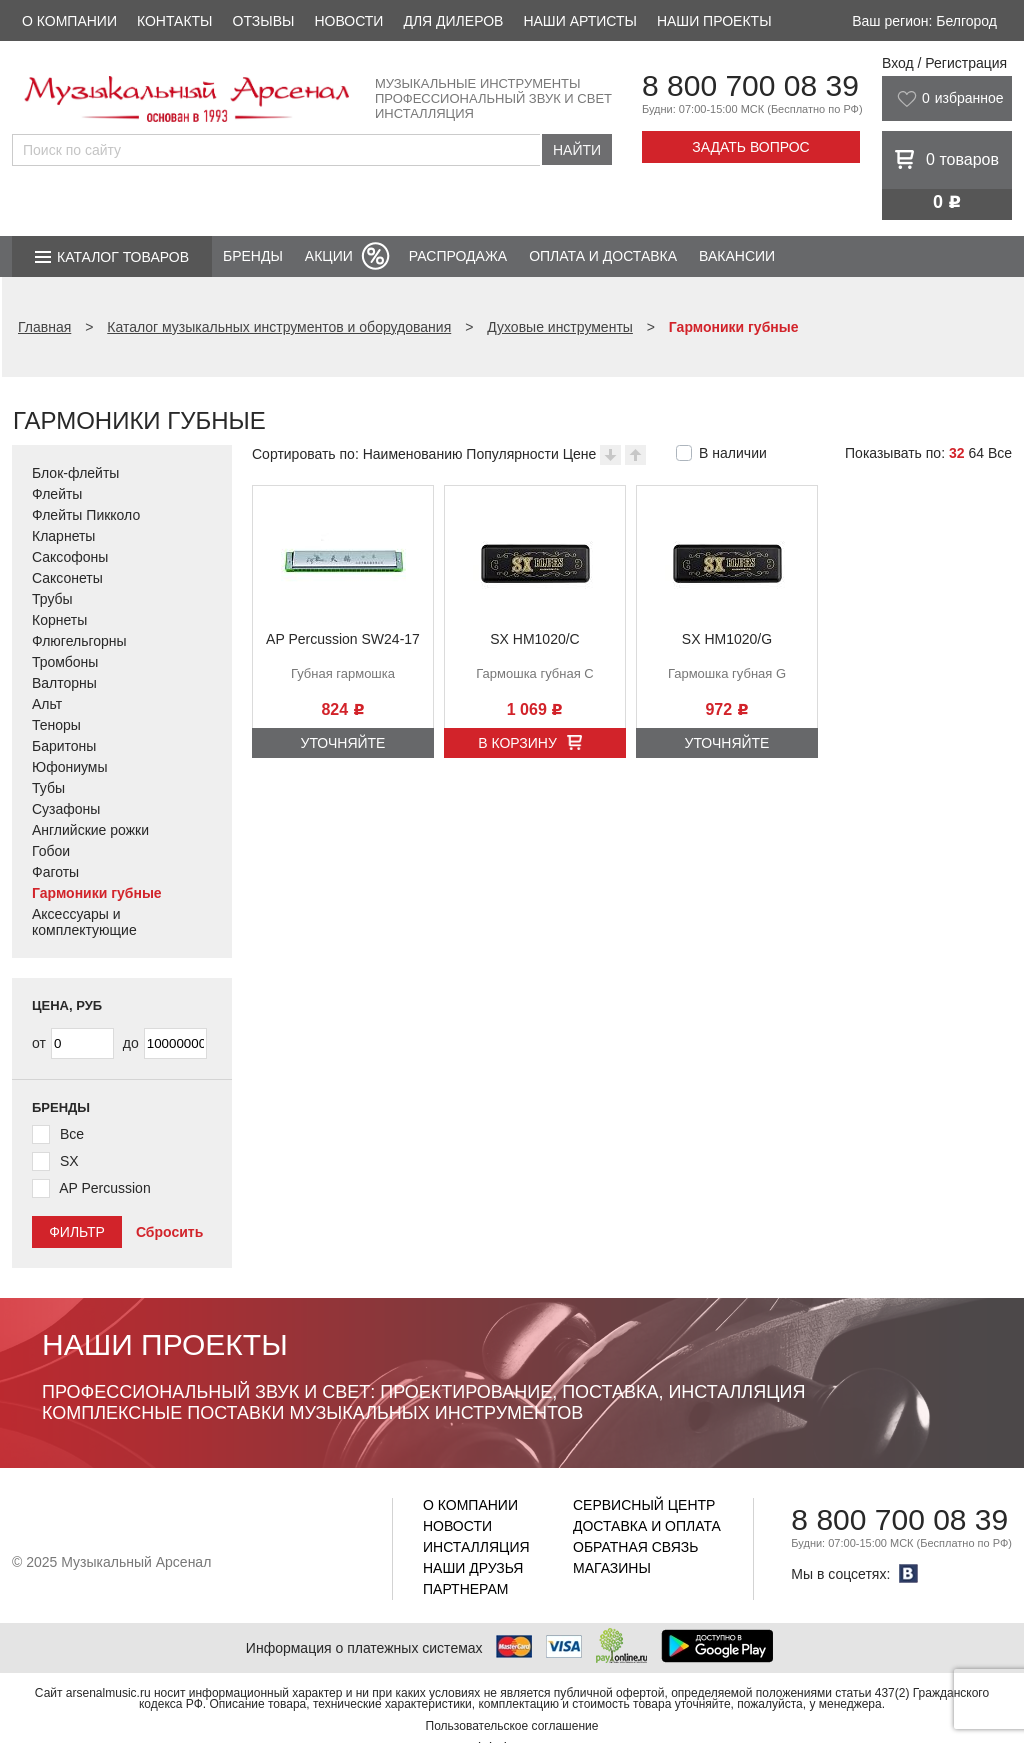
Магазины (612, 1568)
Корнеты (59, 620)
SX (69, 1161)
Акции (329, 256)
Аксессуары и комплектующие (84, 922)
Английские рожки (90, 830)
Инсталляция (476, 1547)
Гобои (51, 851)
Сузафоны (66, 809)
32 (957, 453)
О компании (69, 21)
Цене (580, 454)
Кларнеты (63, 536)
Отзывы (264, 21)
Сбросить (169, 1232)
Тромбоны (65, 662)
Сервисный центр (644, 1505)
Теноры (56, 725)
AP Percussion (105, 1188)
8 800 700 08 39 (750, 85)
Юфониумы (70, 767)
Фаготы (55, 872)
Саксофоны (70, 557)
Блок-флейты (75, 473)
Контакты (175, 21)
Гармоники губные (97, 893)
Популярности (512, 454)
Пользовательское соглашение (512, 1726)
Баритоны (64, 746)
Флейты (57, 494)
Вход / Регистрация (944, 63)
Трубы (52, 599)
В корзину (517, 743)
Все (1000, 453)
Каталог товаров (123, 257)
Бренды (253, 256)
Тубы (48, 788)
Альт (47, 704)
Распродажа (458, 256)
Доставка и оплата (647, 1526)
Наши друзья (473, 1568)
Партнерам (466, 1589)
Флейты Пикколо (86, 515)
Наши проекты (714, 21)
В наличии (733, 453)
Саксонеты (67, 578)
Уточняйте (343, 743)
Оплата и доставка (603, 256)
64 (976, 453)
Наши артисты (579, 21)
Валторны (64, 683)
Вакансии (737, 256)
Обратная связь (635, 1547)
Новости (348, 21)
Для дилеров (453, 21)
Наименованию (413, 454)
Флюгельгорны (79, 641)
